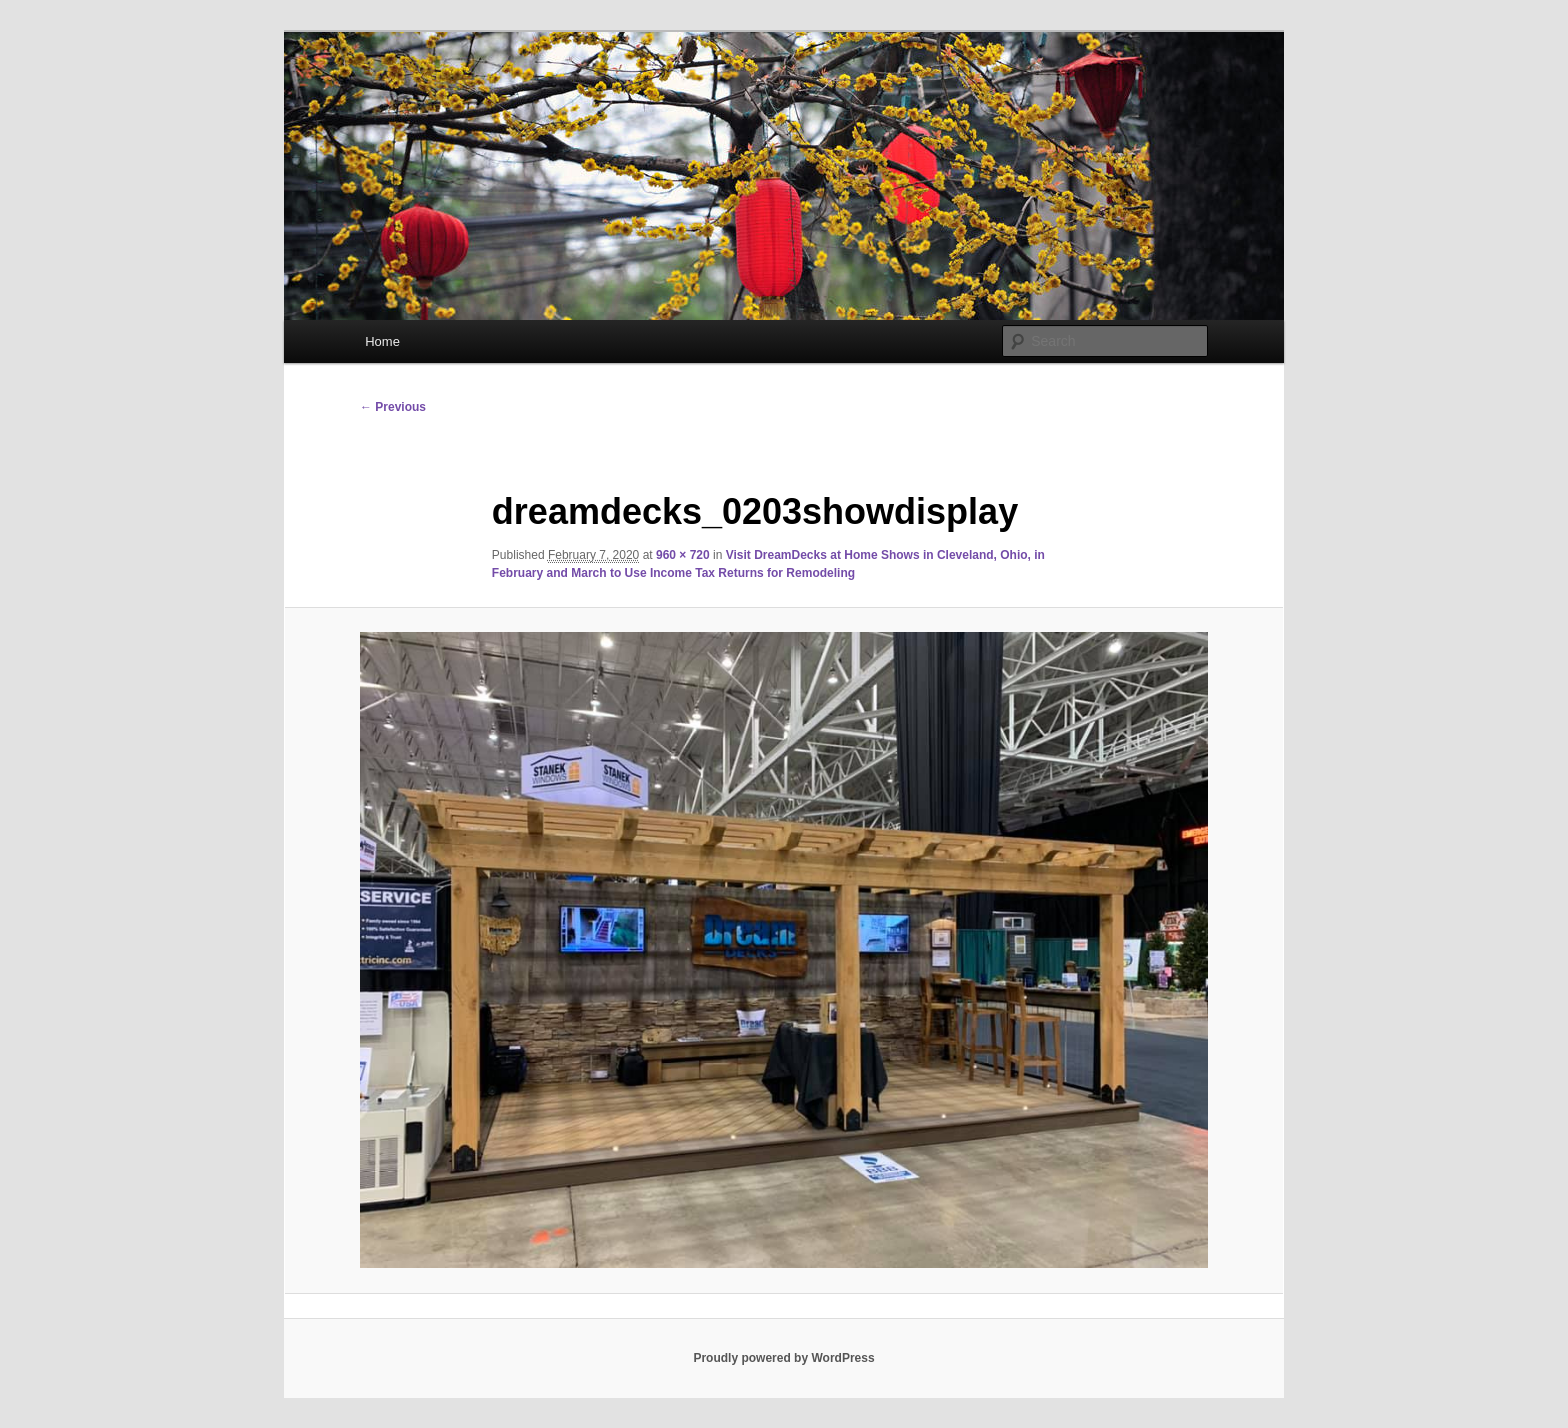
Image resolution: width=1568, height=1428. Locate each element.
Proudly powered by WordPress (783, 1358)
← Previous (393, 407)
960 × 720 (683, 555)
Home (382, 341)
